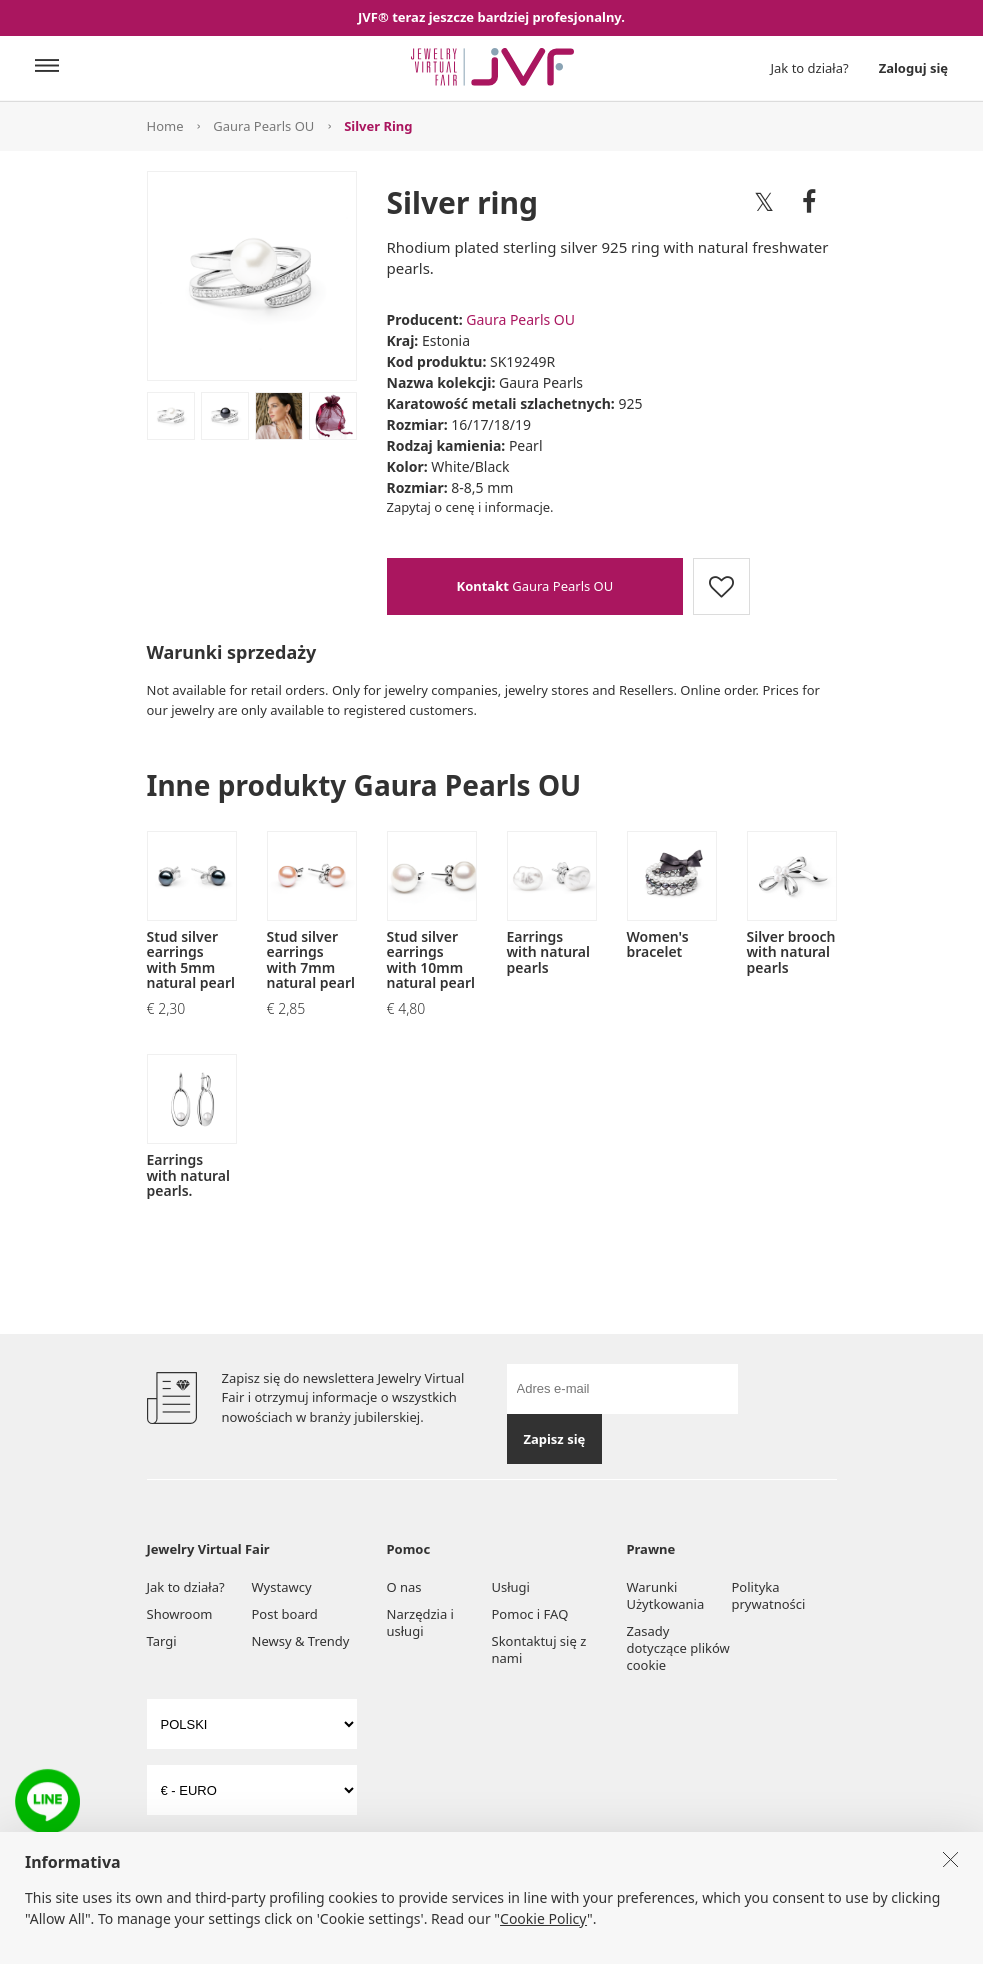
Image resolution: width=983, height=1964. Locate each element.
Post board (285, 1614)
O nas (404, 1587)
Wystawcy (282, 1587)
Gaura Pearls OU (263, 126)
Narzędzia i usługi (420, 1622)
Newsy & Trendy (301, 1641)
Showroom (180, 1614)
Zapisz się (554, 1439)
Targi (162, 1641)
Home (165, 126)
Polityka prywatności (769, 1595)
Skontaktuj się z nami (539, 1649)
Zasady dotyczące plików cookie (678, 1648)
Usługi (511, 1587)
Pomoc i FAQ (530, 1614)
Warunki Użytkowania (666, 1595)
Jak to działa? (810, 68)
